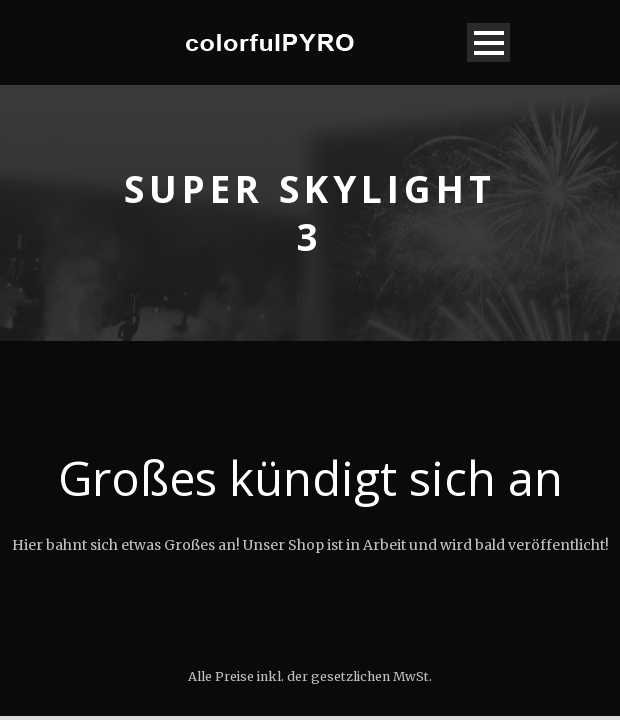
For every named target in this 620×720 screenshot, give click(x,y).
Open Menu (488, 42)
